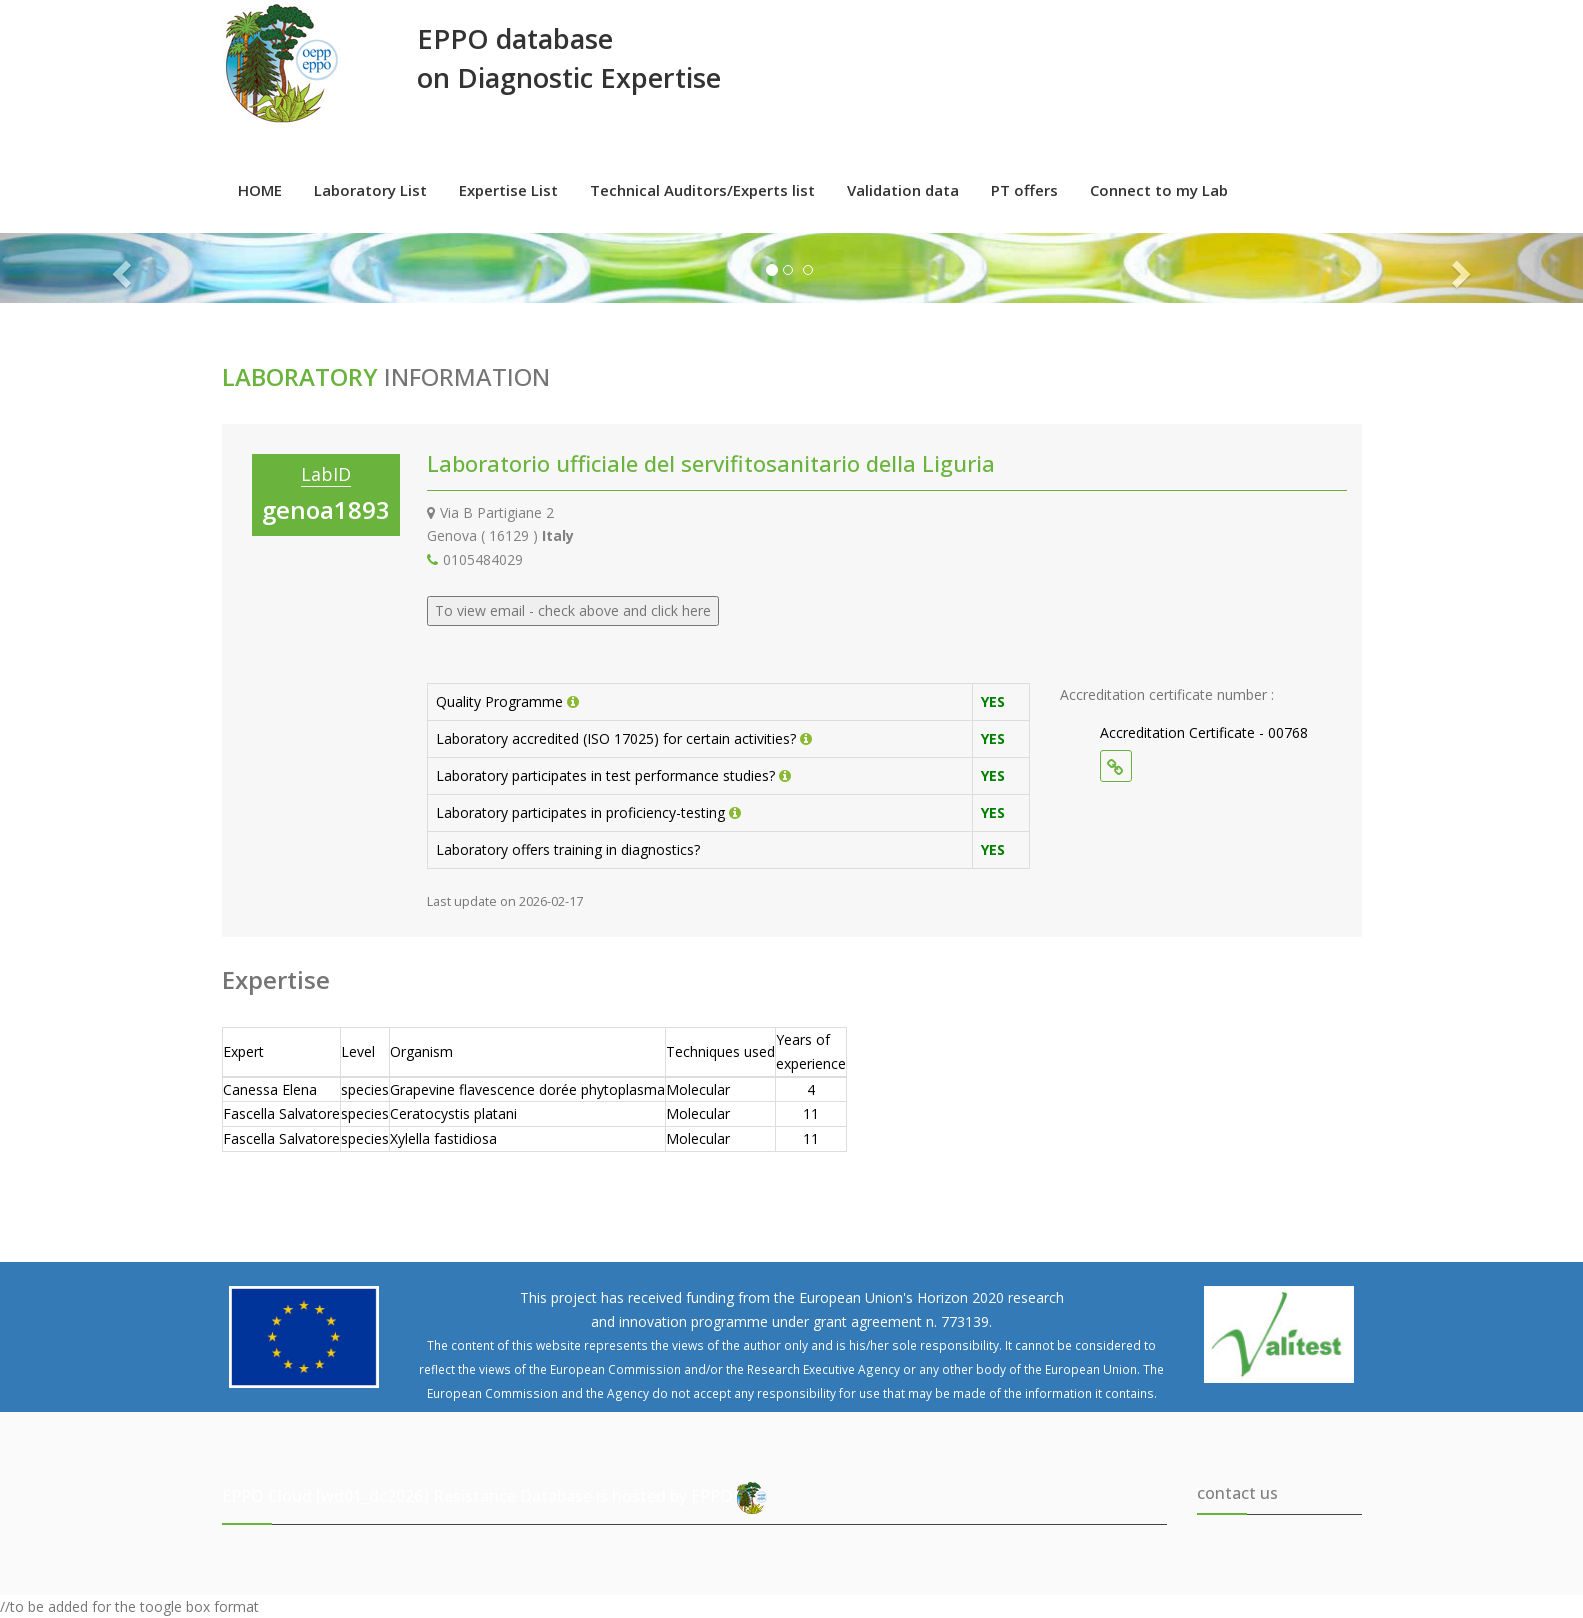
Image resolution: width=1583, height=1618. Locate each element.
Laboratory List (370, 190)
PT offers (1024, 190)
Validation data (903, 190)
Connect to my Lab (1159, 190)
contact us (1237, 1493)
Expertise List (508, 190)
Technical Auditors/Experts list (702, 190)
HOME (260, 190)
